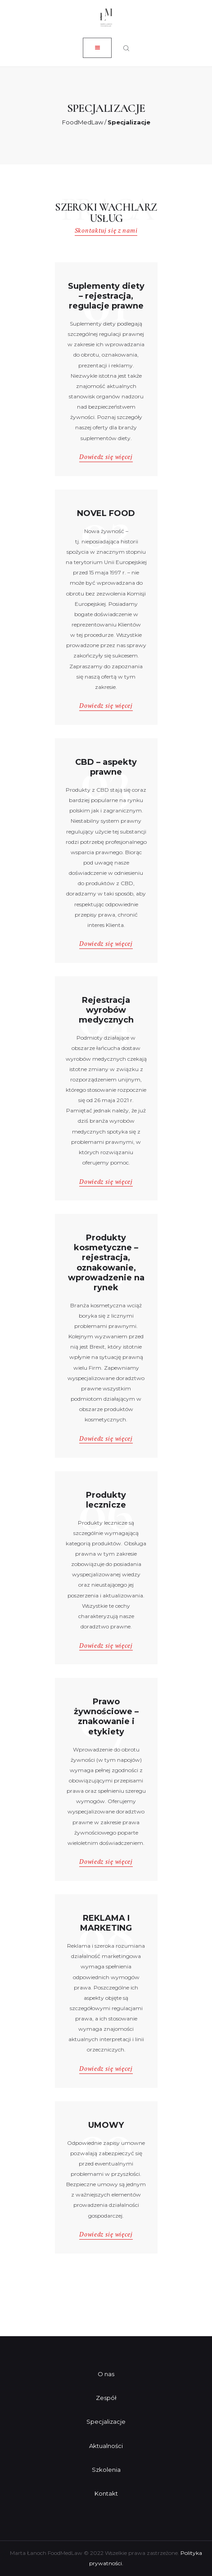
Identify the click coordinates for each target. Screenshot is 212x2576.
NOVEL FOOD (106, 513)
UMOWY (106, 2125)
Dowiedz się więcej (105, 457)
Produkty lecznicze (106, 1500)
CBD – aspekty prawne (106, 767)
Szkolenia (106, 2469)
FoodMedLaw (82, 122)
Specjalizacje (106, 2421)
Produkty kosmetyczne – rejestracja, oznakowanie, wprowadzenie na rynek (106, 1262)
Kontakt (106, 2493)
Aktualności (106, 2445)
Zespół (106, 2397)
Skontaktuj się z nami (106, 230)
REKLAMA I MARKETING (106, 1923)
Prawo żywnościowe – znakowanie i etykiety (106, 1716)
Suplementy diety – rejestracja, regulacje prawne (106, 296)
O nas (106, 2374)
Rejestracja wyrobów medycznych (106, 1010)
